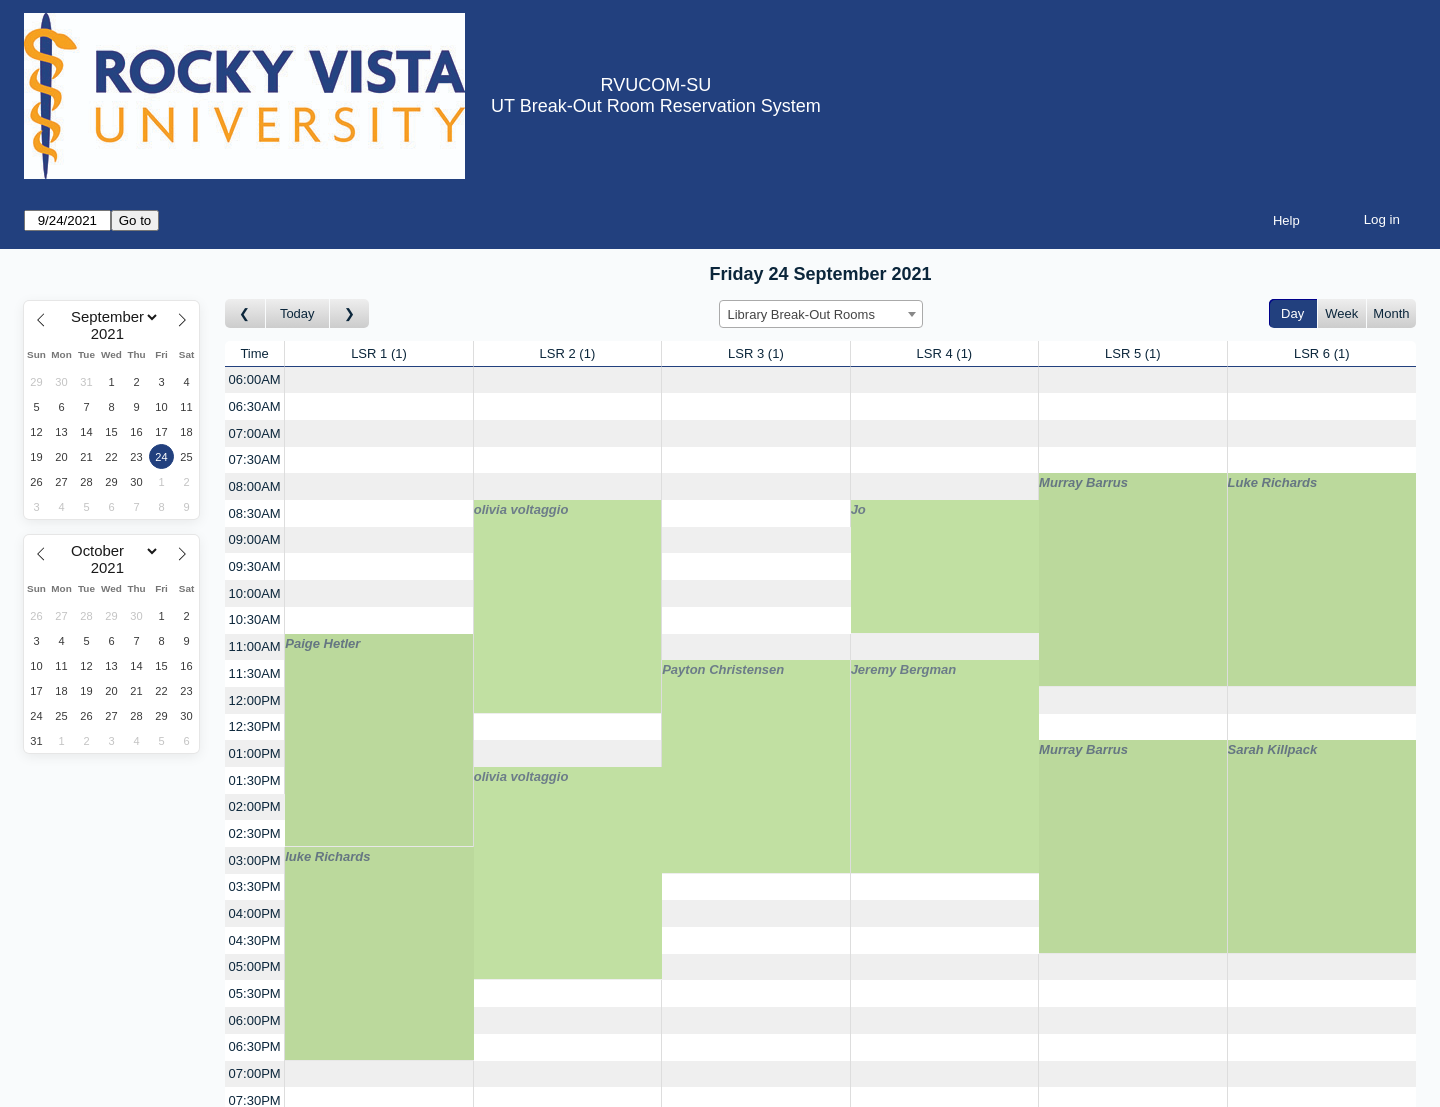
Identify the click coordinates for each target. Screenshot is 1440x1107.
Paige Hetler (322, 643)
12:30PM (255, 726)
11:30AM (255, 673)
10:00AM (255, 593)
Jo (858, 509)
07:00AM (255, 433)
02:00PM (255, 806)
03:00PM (255, 860)
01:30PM (255, 780)
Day (1292, 313)
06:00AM (255, 379)
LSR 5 (1133, 353)
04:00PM (255, 913)
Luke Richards (1273, 482)
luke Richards (327, 856)
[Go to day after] (350, 313)
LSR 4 (945, 353)
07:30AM (255, 459)
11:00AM (255, 646)
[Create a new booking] (378, 380)
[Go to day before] (245, 313)
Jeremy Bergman (904, 669)
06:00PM (255, 1020)
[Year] (112, 334)
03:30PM (255, 886)
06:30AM (255, 406)
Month (1391, 313)
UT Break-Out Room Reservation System (656, 106)
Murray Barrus (1083, 482)
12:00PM (255, 700)
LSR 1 (379, 353)
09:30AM (255, 566)
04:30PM (255, 940)
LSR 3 (756, 353)
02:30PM (255, 833)
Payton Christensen (723, 669)
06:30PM (255, 1046)
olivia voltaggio (521, 509)
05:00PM (255, 966)
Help (1286, 220)
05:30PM (255, 993)
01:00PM (255, 753)
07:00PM (255, 1073)
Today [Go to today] (297, 313)
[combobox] (821, 314)
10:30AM (255, 619)
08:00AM (255, 486)
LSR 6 (1322, 353)
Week (1341, 313)
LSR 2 (568, 353)
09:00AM (255, 539)
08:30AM (255, 513)
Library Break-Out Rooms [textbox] (801, 314)
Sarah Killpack (1273, 749)
